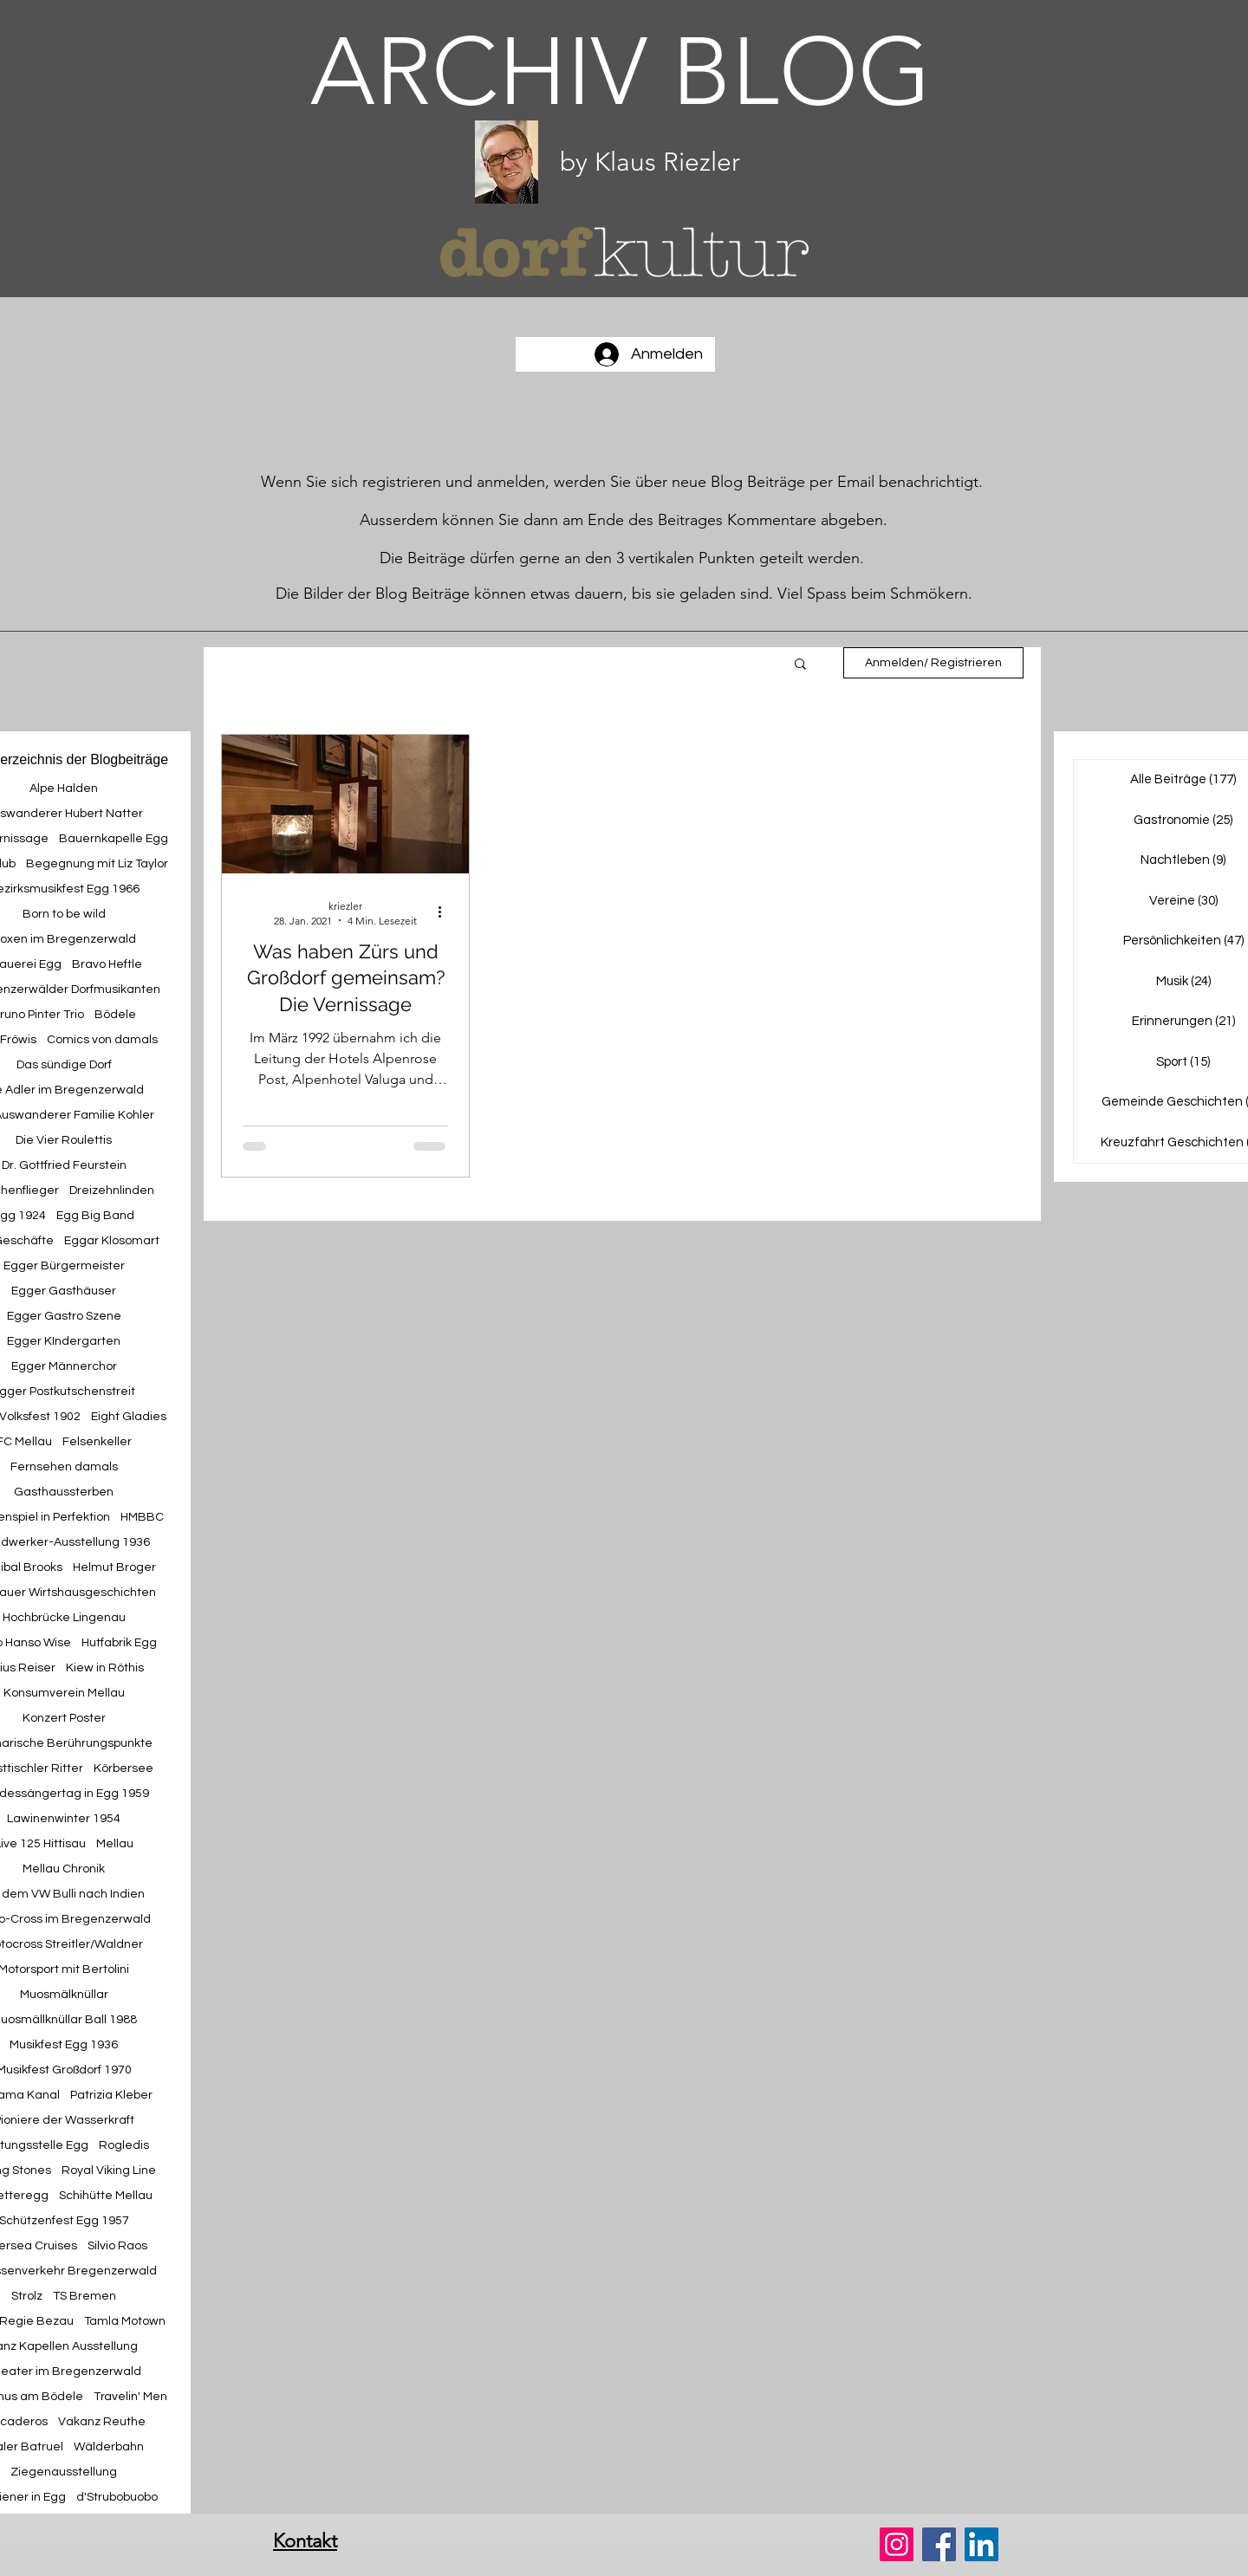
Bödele (115, 1015)
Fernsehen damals (64, 1467)
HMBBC (142, 1517)
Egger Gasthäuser (63, 1291)
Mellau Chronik (64, 1869)
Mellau (114, 1844)
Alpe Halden (63, 788)
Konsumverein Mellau (64, 1693)
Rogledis (124, 2145)
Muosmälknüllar (64, 1995)
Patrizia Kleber (111, 2095)
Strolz (26, 2296)
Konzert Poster (64, 1718)
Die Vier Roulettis (64, 1140)
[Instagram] (896, 2544)
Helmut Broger (114, 1567)
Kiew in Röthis (105, 1668)
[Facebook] (939, 2544)
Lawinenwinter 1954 (63, 1819)
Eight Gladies (128, 1417)
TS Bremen (84, 2296)
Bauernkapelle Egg (113, 839)
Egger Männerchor (64, 1366)
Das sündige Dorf (64, 1065)
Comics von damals (102, 1040)
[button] (800, 665)
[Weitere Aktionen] (445, 912)
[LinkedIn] (981, 2544)
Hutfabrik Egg (119, 1643)
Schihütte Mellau (106, 2196)
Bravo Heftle (107, 964)
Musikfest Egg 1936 (64, 2045)
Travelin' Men (130, 2397)
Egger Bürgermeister (64, 1266)
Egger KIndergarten (63, 1341)
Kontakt (305, 2541)
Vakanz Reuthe (102, 2422)
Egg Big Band (95, 1216)
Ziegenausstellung (63, 2472)
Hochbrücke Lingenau (64, 1618)
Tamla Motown (125, 2321)
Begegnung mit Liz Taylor (97, 864)
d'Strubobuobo (117, 2497)
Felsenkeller (97, 1442)
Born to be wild (64, 914)
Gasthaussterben (64, 1492)
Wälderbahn (109, 2447)
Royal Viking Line (109, 2170)
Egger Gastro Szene (64, 1316)
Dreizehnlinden (111, 1190)
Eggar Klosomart (111, 1241)
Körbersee (123, 1768)
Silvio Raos (117, 2246)
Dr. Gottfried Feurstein (64, 1165)
